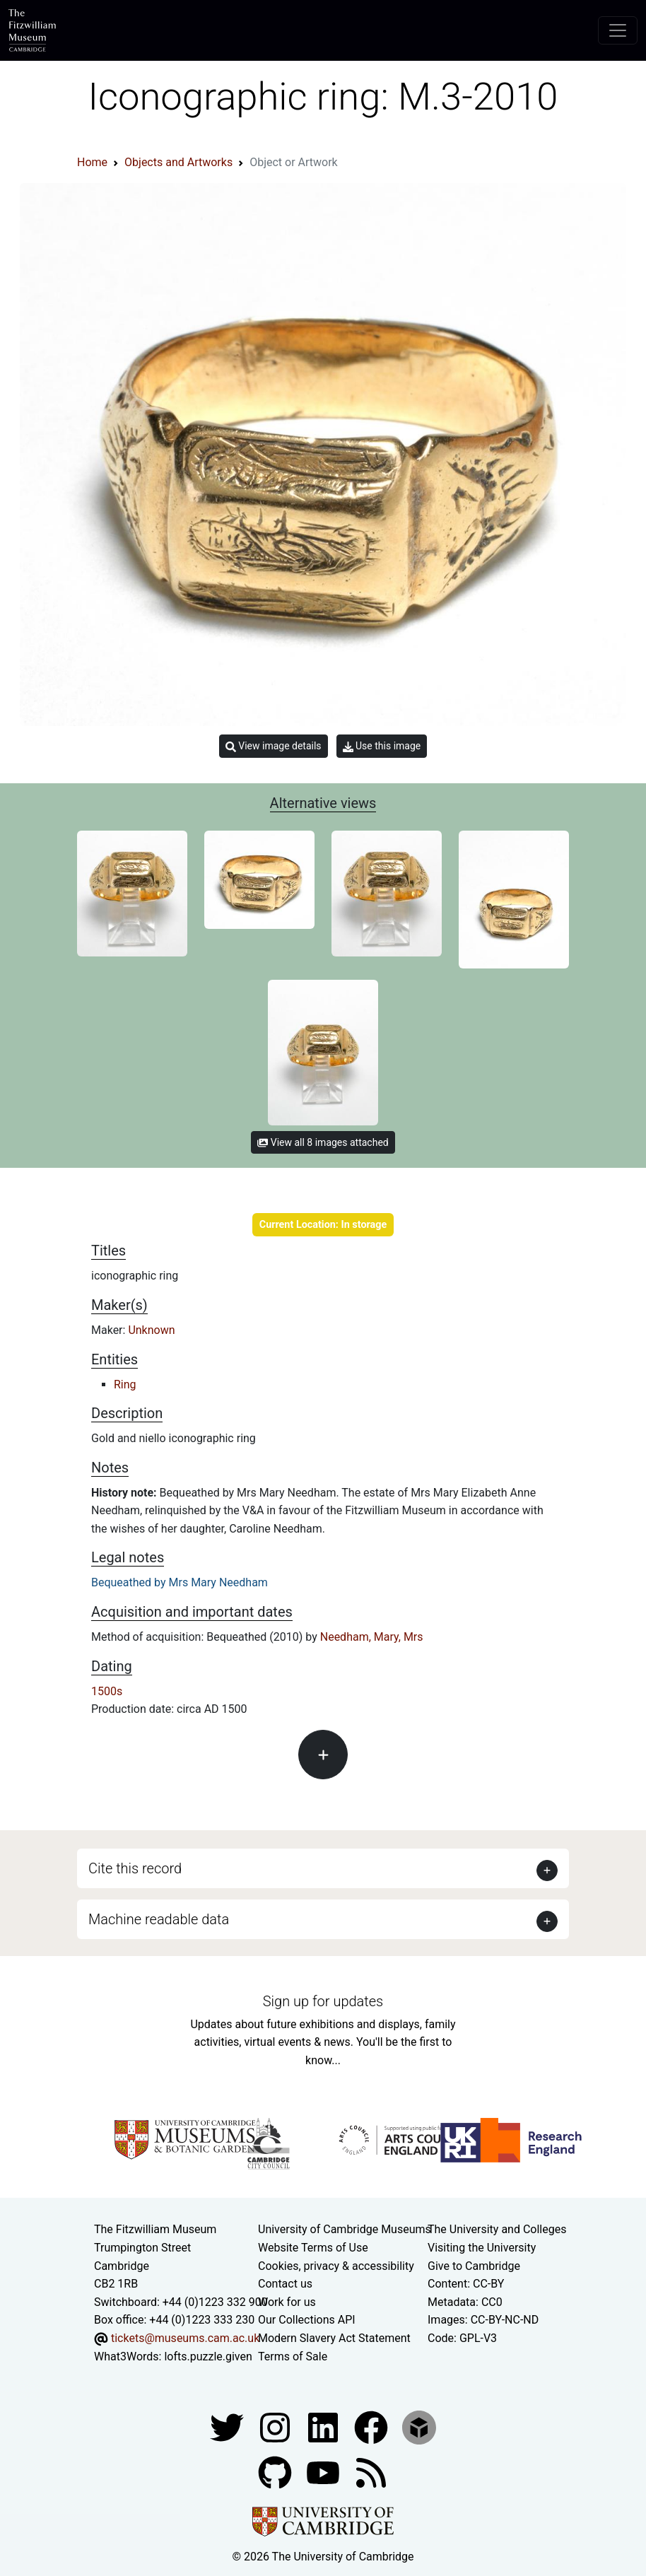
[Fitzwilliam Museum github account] (276, 2471)
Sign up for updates (323, 2001)
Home (92, 162)
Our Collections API (307, 2319)
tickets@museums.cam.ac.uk (185, 2338)
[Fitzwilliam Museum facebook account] (324, 2426)
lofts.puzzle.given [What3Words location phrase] (208, 2356)
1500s (106, 1691)
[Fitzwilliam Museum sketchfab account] (419, 2426)
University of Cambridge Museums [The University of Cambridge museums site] (344, 2229)
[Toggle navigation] (618, 30)
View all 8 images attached (322, 1142)
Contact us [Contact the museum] (285, 2283)
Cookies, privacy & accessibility (336, 2266)
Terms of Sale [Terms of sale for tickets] (292, 2356)
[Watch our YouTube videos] (324, 2471)
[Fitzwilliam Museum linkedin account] (372, 2426)
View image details (273, 746)
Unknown (151, 1330)
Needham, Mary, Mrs (371, 1637)
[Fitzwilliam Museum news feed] (371, 2471)
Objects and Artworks (178, 162)
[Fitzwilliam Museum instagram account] (276, 2426)
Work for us (287, 2302)
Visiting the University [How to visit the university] (482, 2247)
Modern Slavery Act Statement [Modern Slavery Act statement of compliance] (334, 2338)
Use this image (382, 746)
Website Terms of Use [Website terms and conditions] (313, 2247)
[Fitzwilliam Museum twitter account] (228, 2426)
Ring (125, 1384)
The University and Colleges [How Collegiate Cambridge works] (497, 2229)
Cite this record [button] (135, 1868)
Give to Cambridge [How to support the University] (474, 2266)
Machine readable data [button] (158, 1919)
